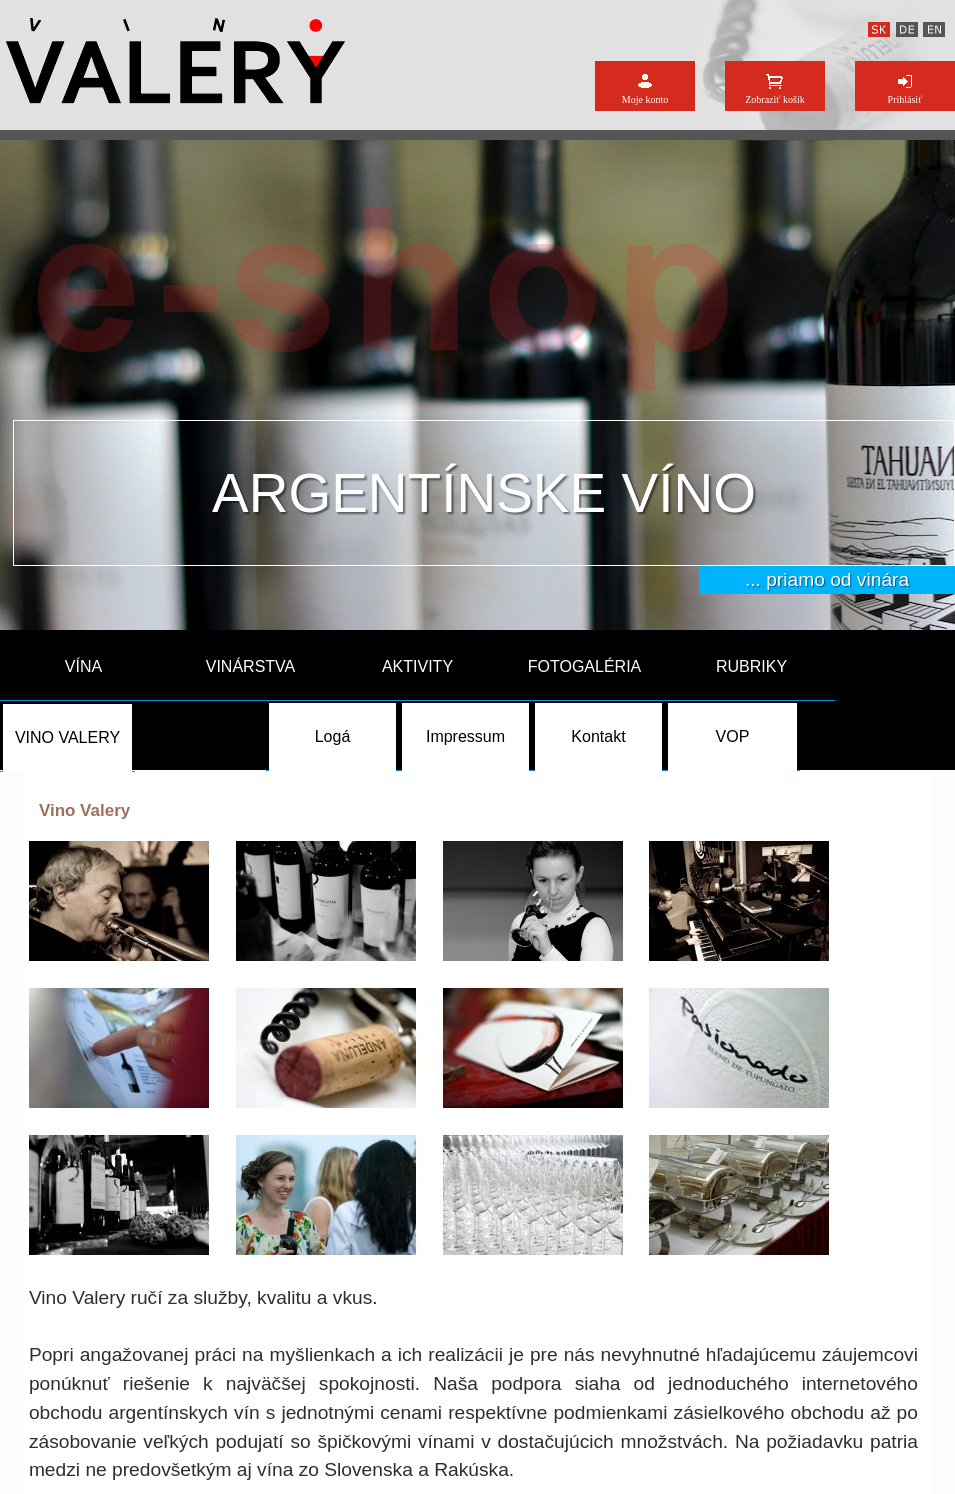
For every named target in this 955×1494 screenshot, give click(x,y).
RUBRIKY (751, 666)
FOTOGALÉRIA (585, 666)
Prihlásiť (905, 99)
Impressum (465, 736)
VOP (733, 736)
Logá (333, 736)
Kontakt (598, 736)
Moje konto (645, 99)
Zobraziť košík (775, 99)
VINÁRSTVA (251, 666)
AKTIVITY (417, 666)
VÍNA (83, 666)
